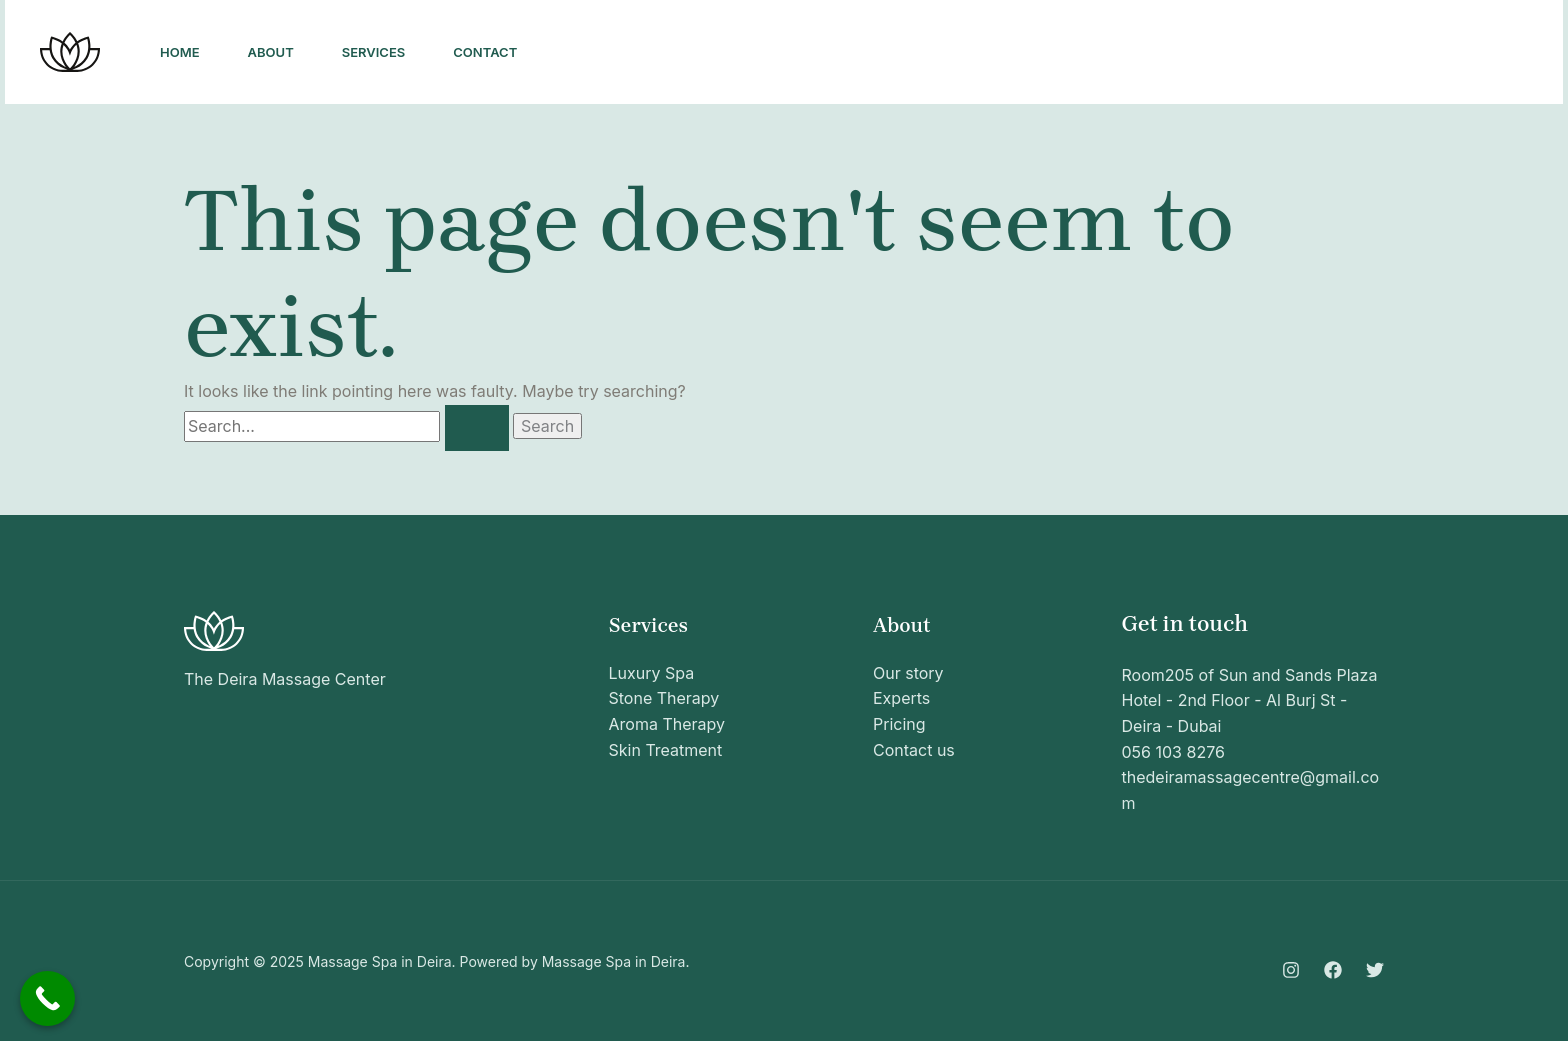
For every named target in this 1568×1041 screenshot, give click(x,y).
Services (374, 52)
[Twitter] (1334, 53)
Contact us (914, 750)
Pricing (899, 724)
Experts (901, 698)
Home (180, 52)
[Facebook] (1290, 53)
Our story (908, 673)
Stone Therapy (664, 698)
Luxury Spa (652, 673)
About (271, 52)
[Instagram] (1246, 53)
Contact (485, 52)
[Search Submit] (477, 428)
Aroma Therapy (667, 724)
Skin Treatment (666, 750)
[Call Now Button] (47, 998)
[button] (1454, 52)
